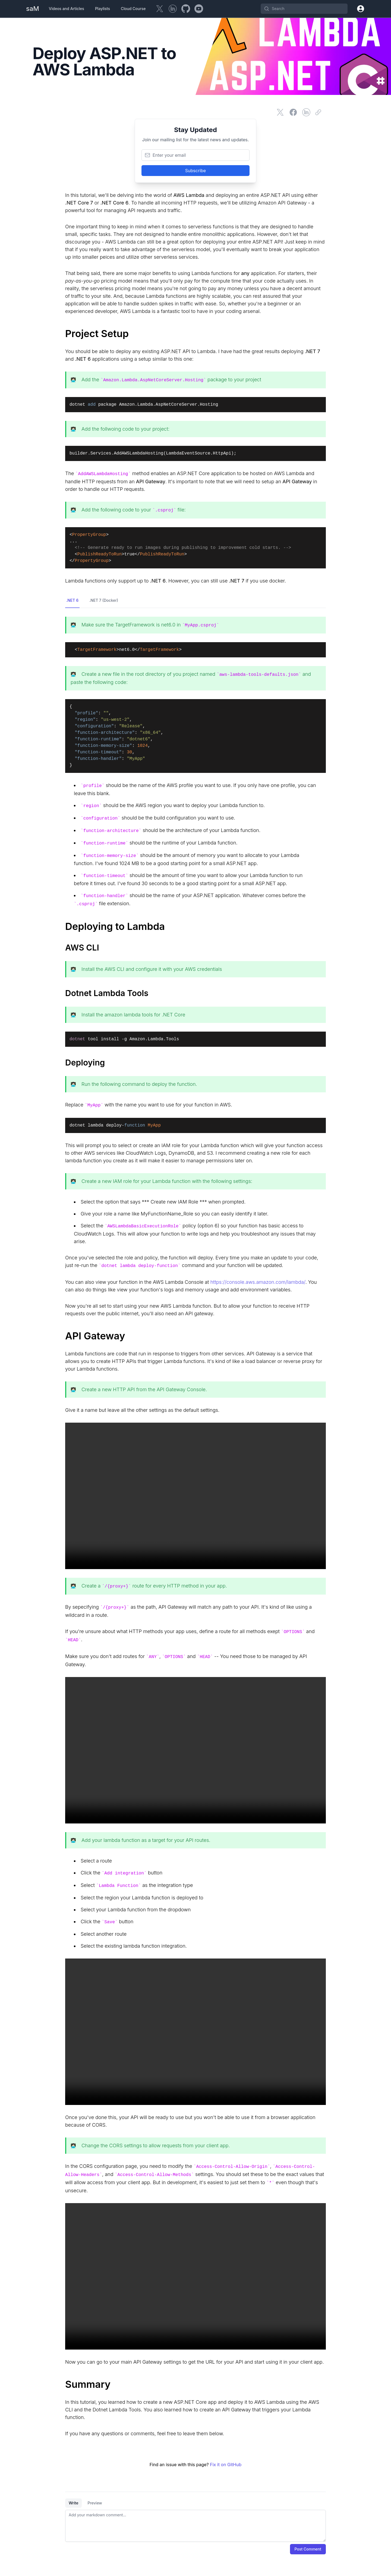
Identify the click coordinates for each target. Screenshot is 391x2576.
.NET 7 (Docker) (103, 600)
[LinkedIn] (172, 8)
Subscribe (195, 170)
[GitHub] (185, 8)
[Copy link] (319, 112)
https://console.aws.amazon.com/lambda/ (257, 1282)
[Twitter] (159, 8)
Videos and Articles (66, 8)
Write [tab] (73, 2503)
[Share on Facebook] (293, 112)
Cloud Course (133, 8)
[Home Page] (32, 8)
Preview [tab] (94, 2503)
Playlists (102, 8)
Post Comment (308, 2549)
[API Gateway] (195, 1335)
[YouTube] (198, 8)
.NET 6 (72, 600)
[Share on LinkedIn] (306, 112)
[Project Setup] (195, 333)
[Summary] (195, 2384)
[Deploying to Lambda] (195, 926)
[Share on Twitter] (280, 112)
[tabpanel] (195, 2525)
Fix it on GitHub (225, 2464)
